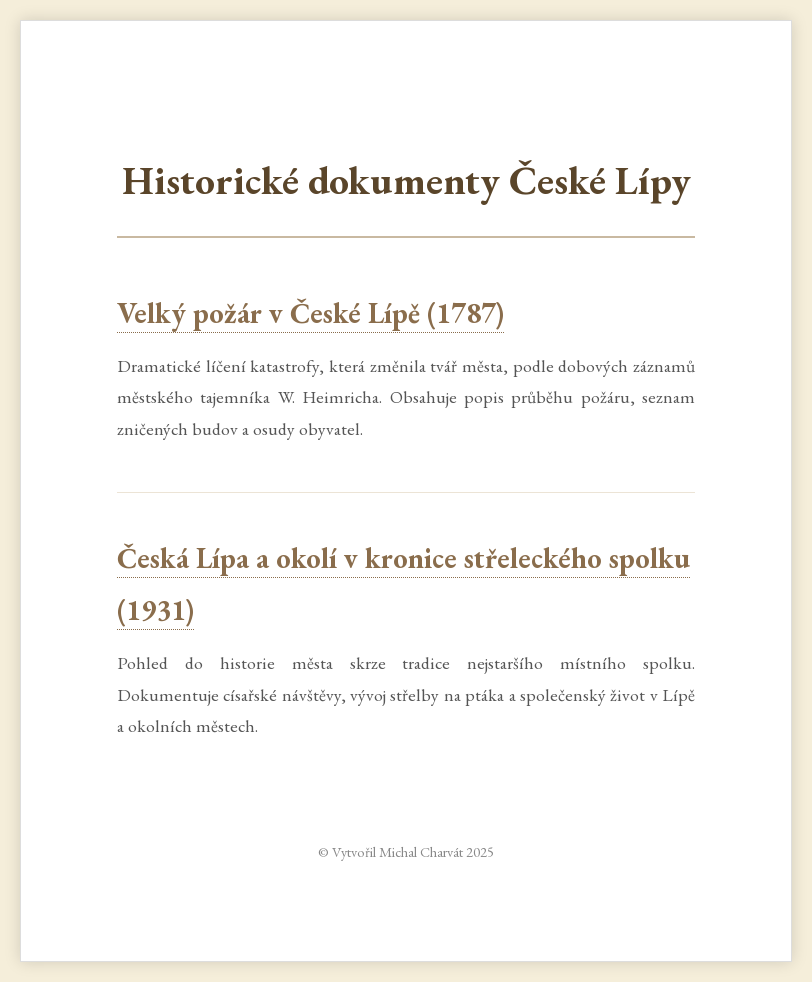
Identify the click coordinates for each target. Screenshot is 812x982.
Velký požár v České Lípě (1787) (310, 313)
